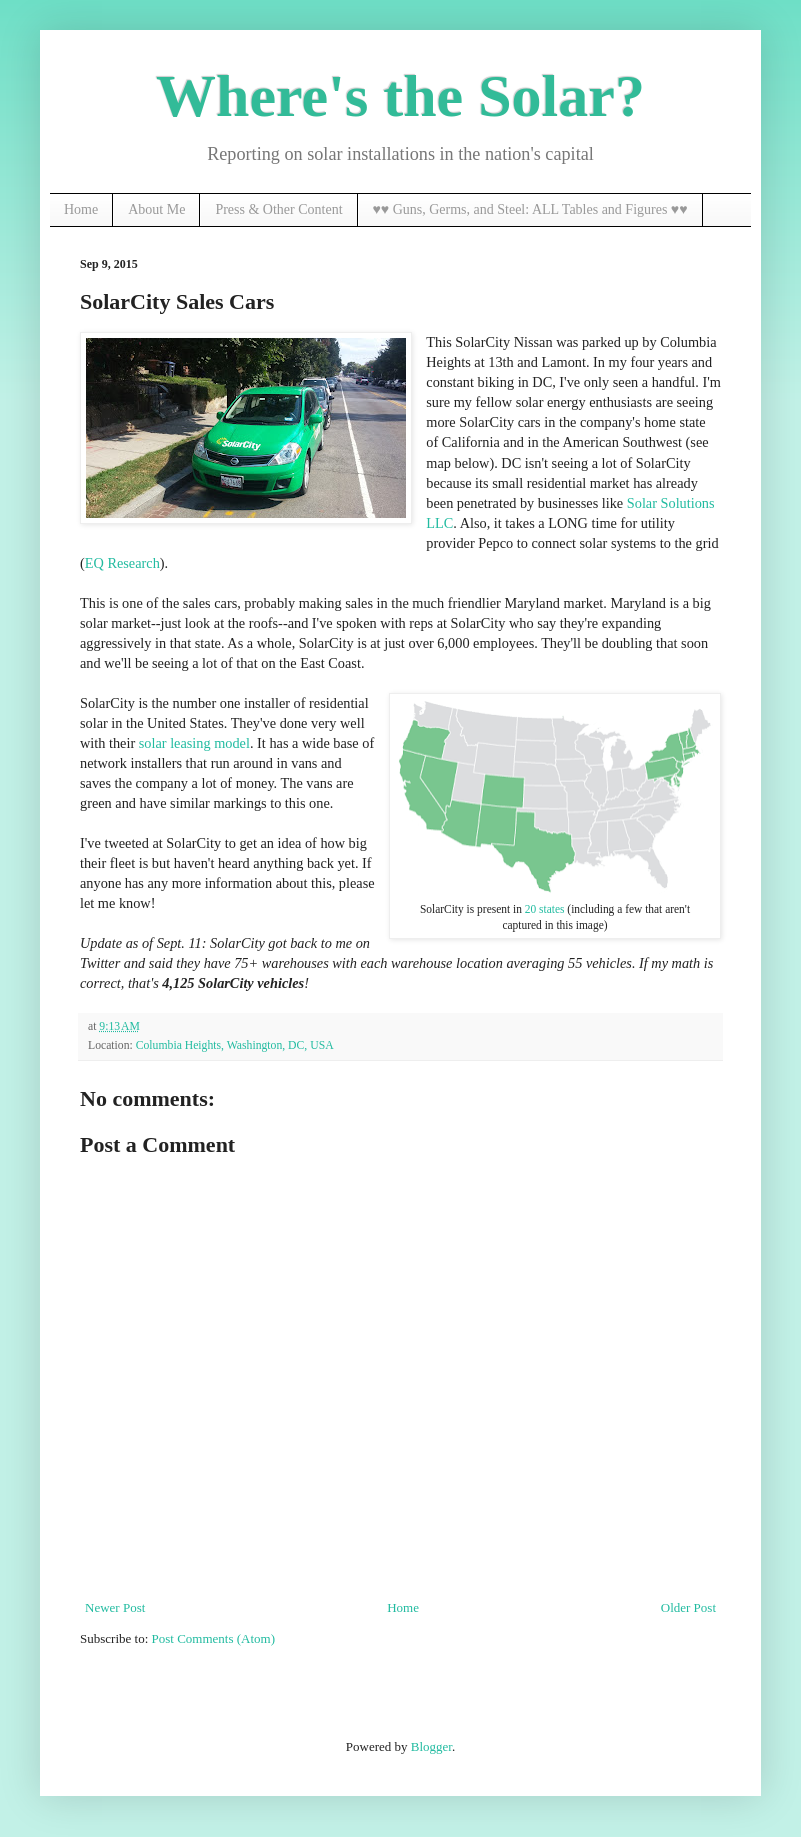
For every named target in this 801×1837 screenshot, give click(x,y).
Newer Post (115, 1607)
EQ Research (122, 563)
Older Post (688, 1607)
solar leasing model (194, 743)
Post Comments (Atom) (214, 1638)
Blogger (431, 1746)
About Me (156, 209)
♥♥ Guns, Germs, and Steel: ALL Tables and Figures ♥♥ (530, 209)
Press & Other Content (278, 209)
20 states (545, 909)
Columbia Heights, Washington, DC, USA (235, 1045)
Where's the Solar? (400, 96)
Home (81, 209)
